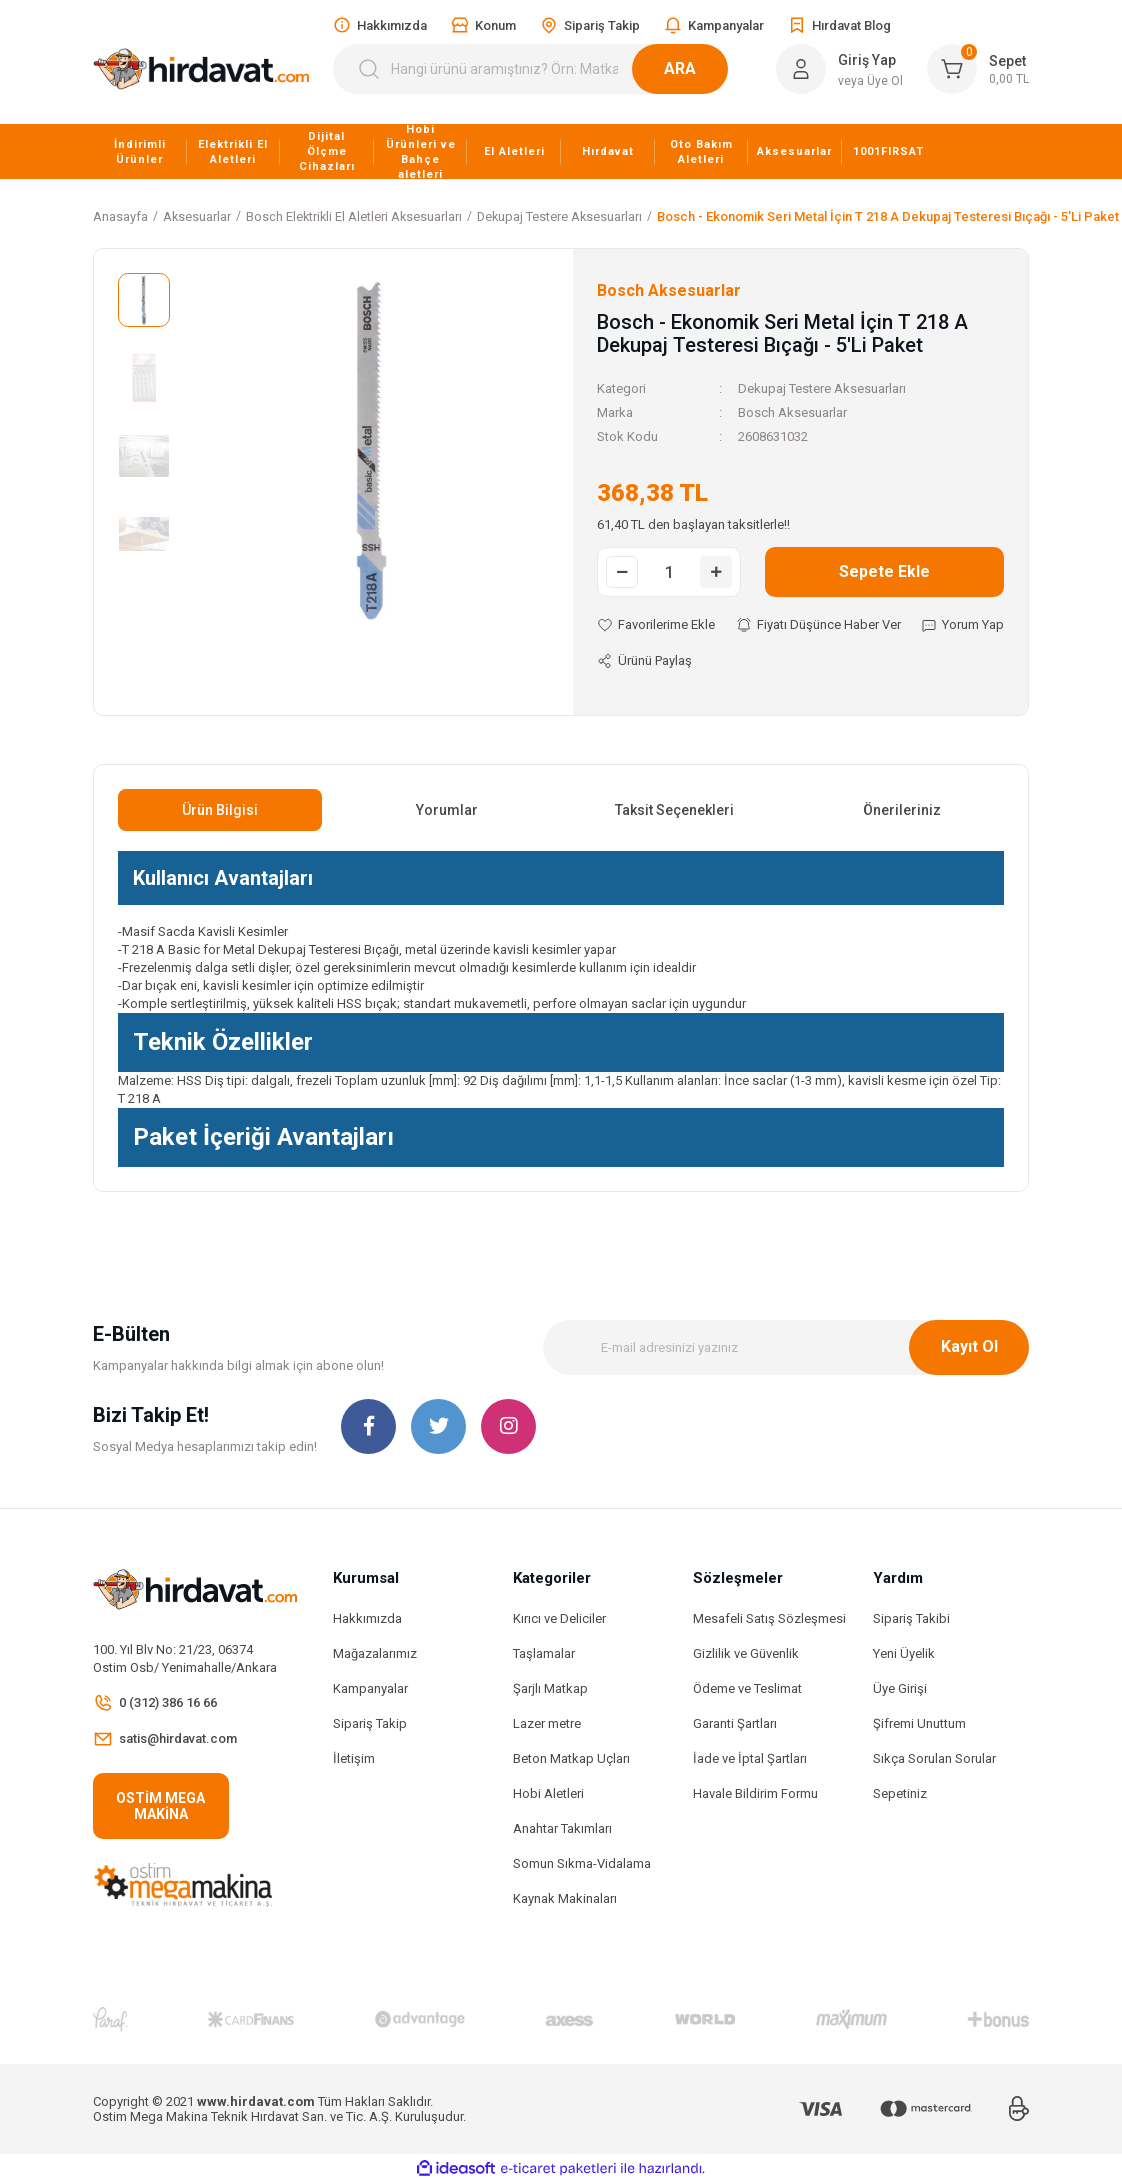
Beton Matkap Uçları (571, 1758)
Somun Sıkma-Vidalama (582, 1863)
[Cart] (978, 69)
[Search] (542, 69)
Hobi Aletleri (548, 1793)
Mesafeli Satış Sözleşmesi (769, 1618)
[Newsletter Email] (786, 1347)
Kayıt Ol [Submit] (969, 1346)
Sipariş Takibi (911, 1618)
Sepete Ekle (884, 571)
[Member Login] (801, 69)
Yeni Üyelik (904, 1653)
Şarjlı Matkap (550, 1688)
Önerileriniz (902, 810)
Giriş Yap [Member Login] (867, 60)
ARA (704, 68)
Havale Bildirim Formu (755, 1793)
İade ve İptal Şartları (750, 1758)
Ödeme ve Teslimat (747, 1688)
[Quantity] (669, 572)
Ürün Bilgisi (220, 810)
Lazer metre (547, 1723)
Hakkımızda (367, 1618)
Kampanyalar (370, 1688)
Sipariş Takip (370, 1723)
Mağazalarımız (375, 1653)
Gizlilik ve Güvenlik (746, 1653)
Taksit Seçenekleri (674, 810)
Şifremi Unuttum (919, 1723)
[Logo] (201, 69)
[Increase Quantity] (716, 572)
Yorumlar (447, 810)
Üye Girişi (900, 1688)
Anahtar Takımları (562, 1828)
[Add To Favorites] (656, 625)
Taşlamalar (544, 1653)
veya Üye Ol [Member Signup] (870, 81)
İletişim (354, 1758)
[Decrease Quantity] (622, 572)
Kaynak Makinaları (565, 1898)
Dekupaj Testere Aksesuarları (822, 388)
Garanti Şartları (735, 1723)
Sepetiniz (900, 1793)
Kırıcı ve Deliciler (559, 1618)
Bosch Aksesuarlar (792, 412)
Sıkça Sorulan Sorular (934, 1758)
